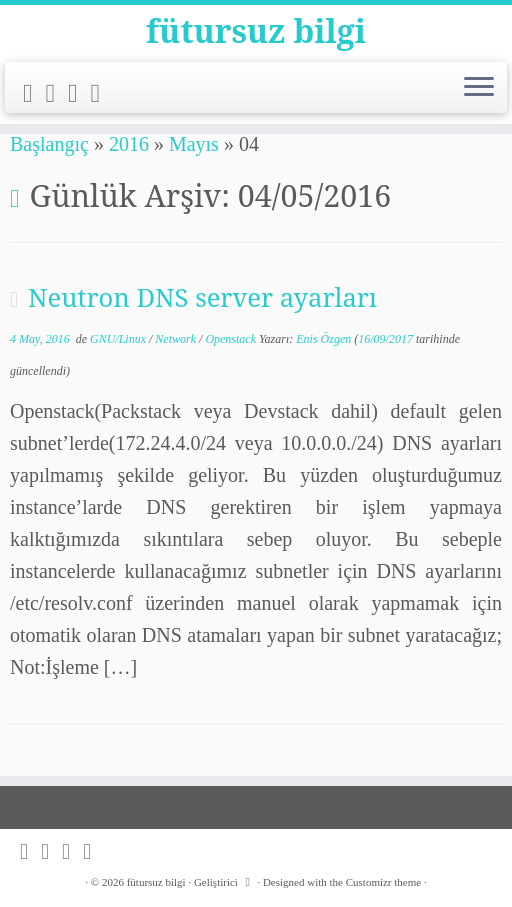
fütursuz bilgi (256, 31)
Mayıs (194, 144)
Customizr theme (383, 882)
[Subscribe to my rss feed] (34, 93)
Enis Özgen (323, 339)
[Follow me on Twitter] (57, 93)
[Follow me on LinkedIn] (102, 93)
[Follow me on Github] (79, 93)
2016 (129, 144)
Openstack (232, 339)
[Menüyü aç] (479, 88)
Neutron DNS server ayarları (202, 297)
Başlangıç (49, 144)
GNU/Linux (119, 339)
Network (177, 339)
